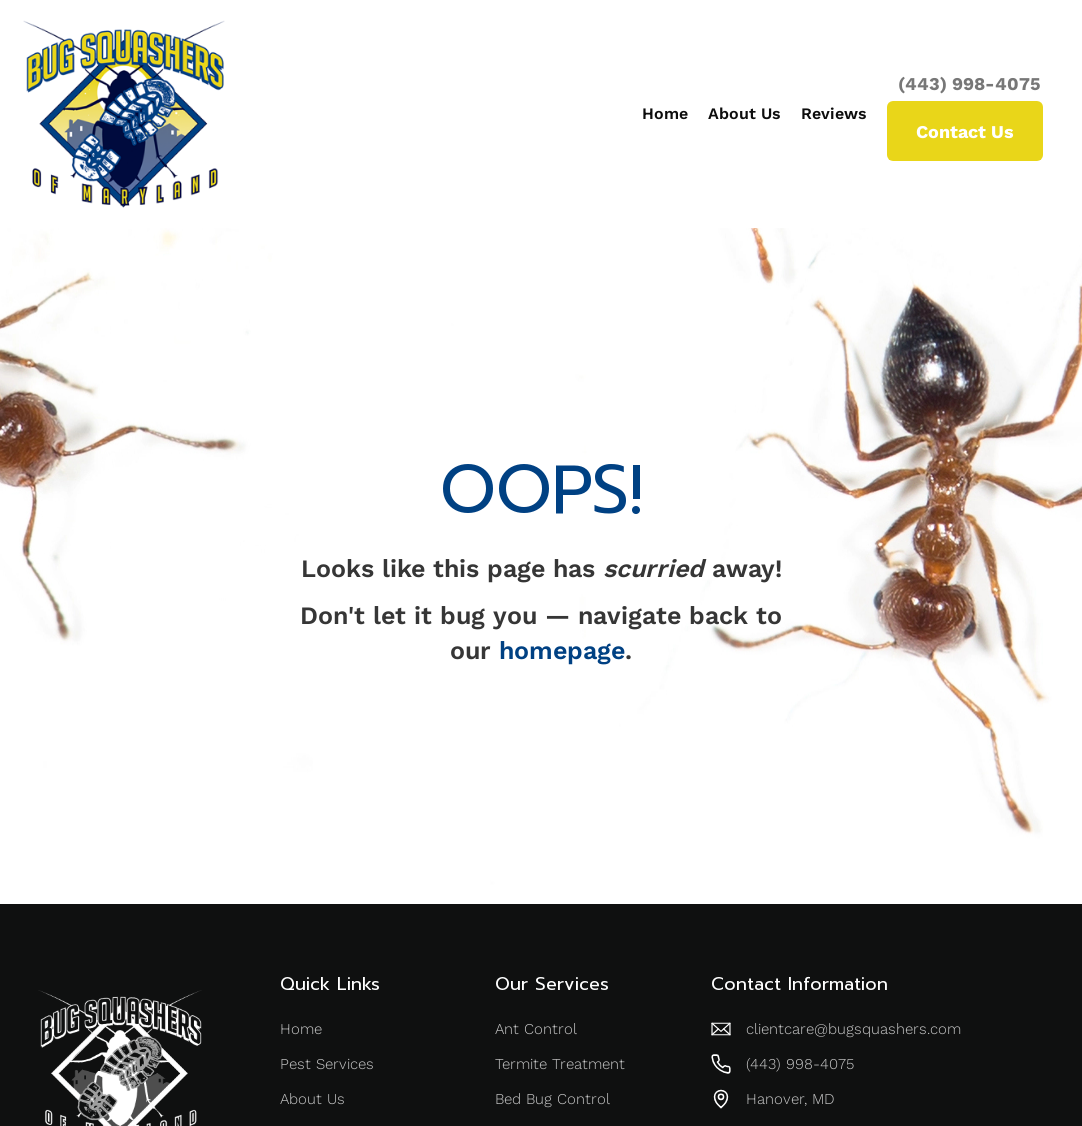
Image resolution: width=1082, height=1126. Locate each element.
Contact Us (965, 131)
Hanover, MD (790, 1099)
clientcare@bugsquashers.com (853, 1029)
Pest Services (327, 1064)
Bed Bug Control (552, 1099)
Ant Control (536, 1029)
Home (665, 113)
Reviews (834, 113)
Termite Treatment (560, 1064)
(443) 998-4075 (969, 84)
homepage (562, 650)
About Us (744, 113)
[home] (124, 114)
